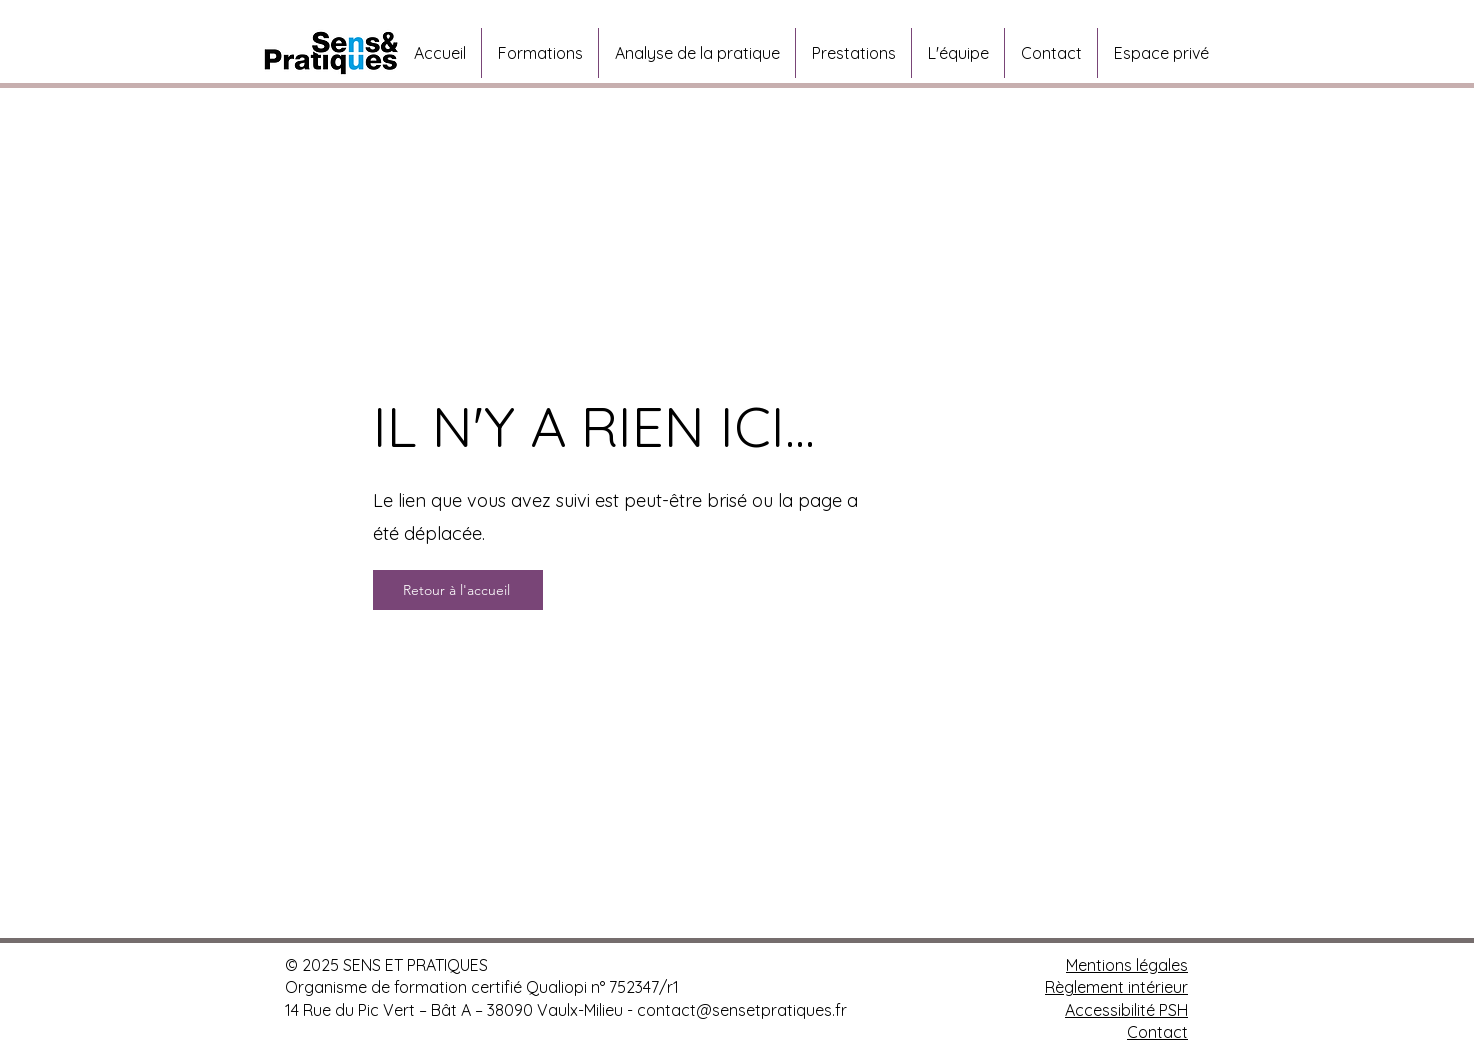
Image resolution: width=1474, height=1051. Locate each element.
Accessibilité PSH (1126, 1010)
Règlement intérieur (1116, 987)
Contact (1157, 1032)
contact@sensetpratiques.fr (742, 1010)
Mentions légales (1127, 965)
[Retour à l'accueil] (458, 590)
